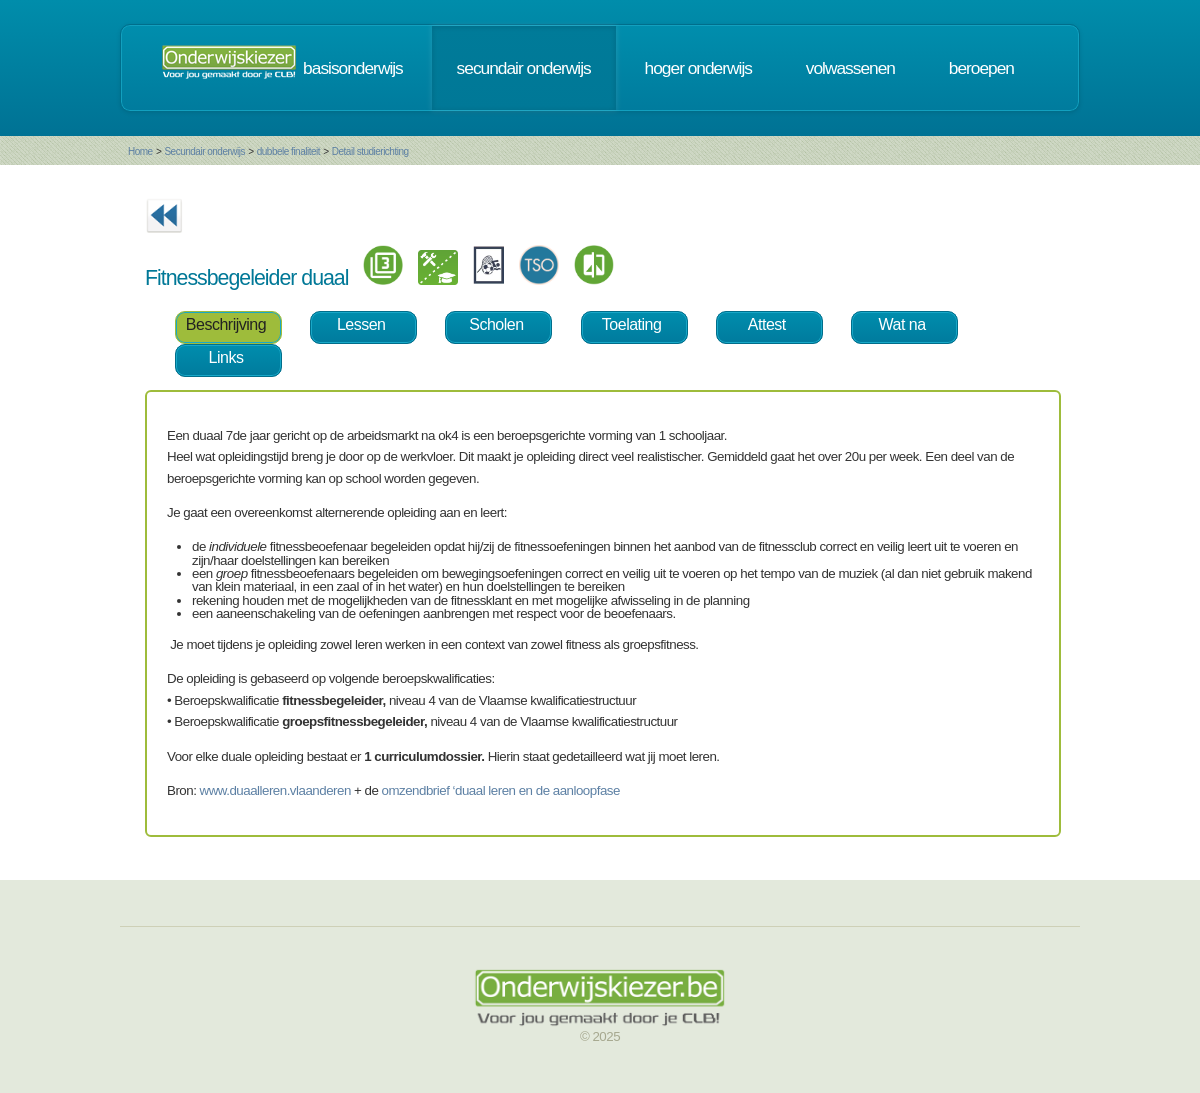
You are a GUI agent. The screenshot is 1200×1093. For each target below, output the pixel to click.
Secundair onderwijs (204, 151)
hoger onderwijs (698, 68)
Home (140, 151)
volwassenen (850, 68)
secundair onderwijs (524, 68)
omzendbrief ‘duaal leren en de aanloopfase (501, 790)
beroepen (981, 68)
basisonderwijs (353, 68)
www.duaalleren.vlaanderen (275, 790)
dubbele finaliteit (288, 151)
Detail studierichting (370, 151)
